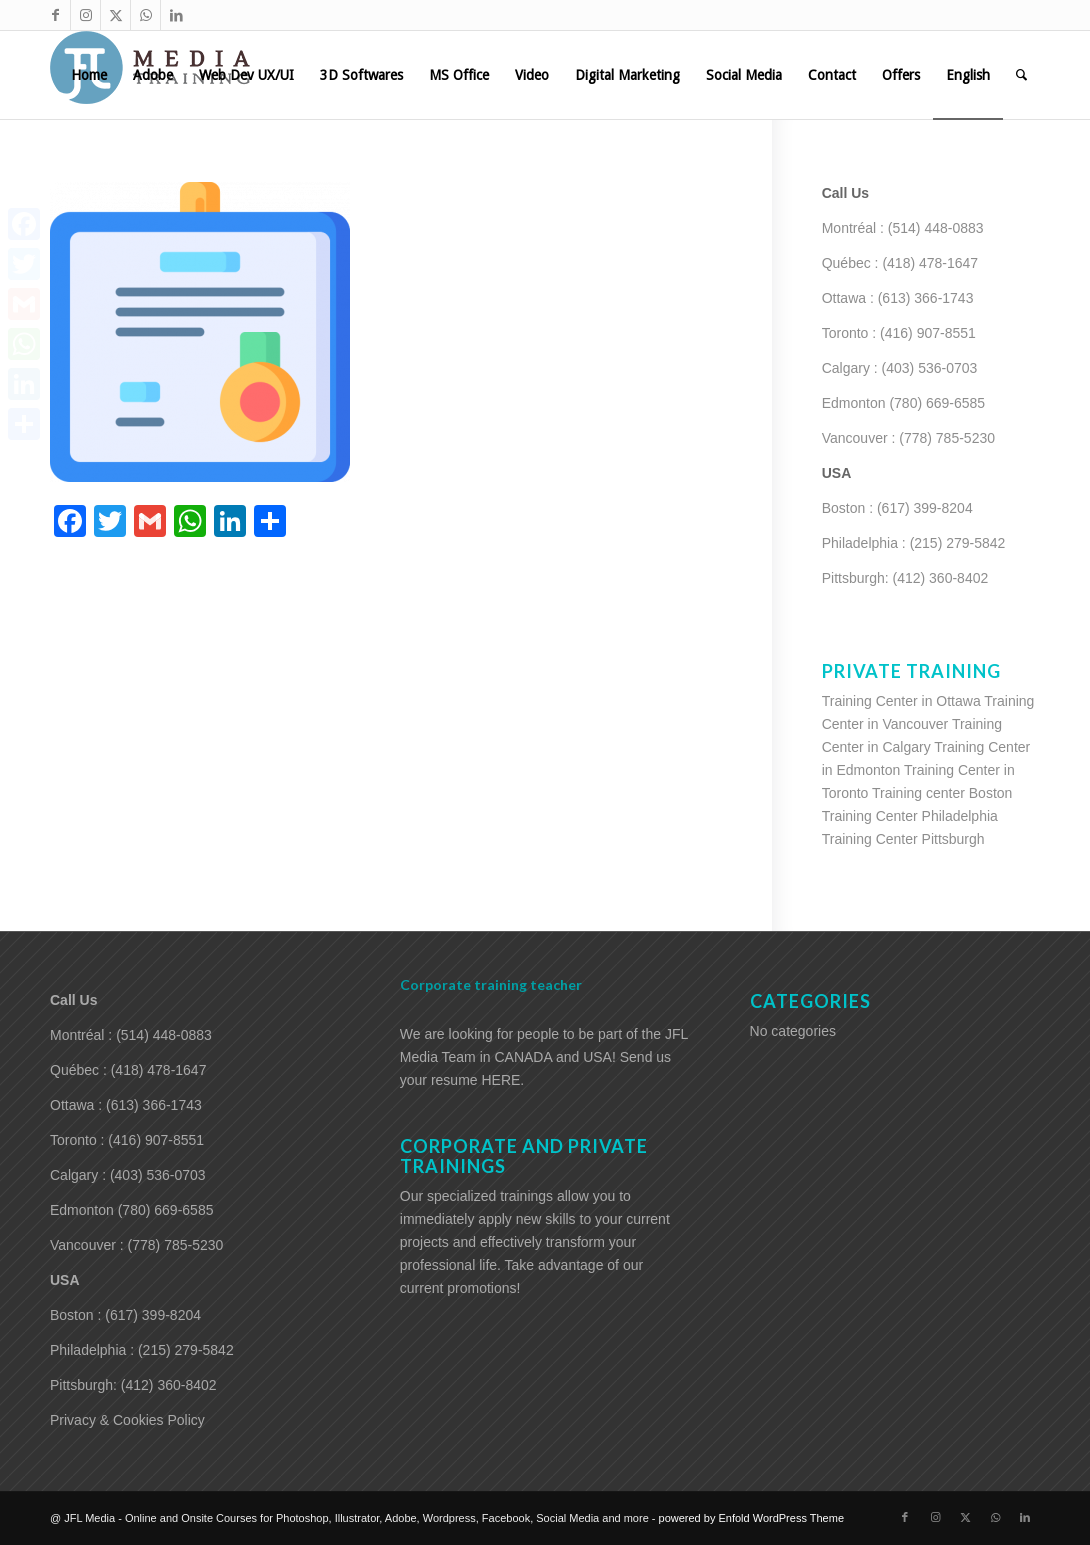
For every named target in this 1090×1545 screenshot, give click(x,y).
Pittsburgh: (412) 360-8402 (905, 578)
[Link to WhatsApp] (145, 15)
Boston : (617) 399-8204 (897, 508)
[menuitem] (89, 75)
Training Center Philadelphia (910, 816)
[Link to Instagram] (85, 15)
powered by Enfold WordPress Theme (751, 1518)
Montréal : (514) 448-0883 (903, 228)
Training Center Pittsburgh (903, 839)
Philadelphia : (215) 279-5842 (914, 543)
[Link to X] (115, 15)
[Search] (1021, 75)
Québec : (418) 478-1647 (900, 263)
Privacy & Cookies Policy (127, 1420)
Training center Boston (942, 793)
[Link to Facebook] (55, 15)
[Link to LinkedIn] (176, 15)
